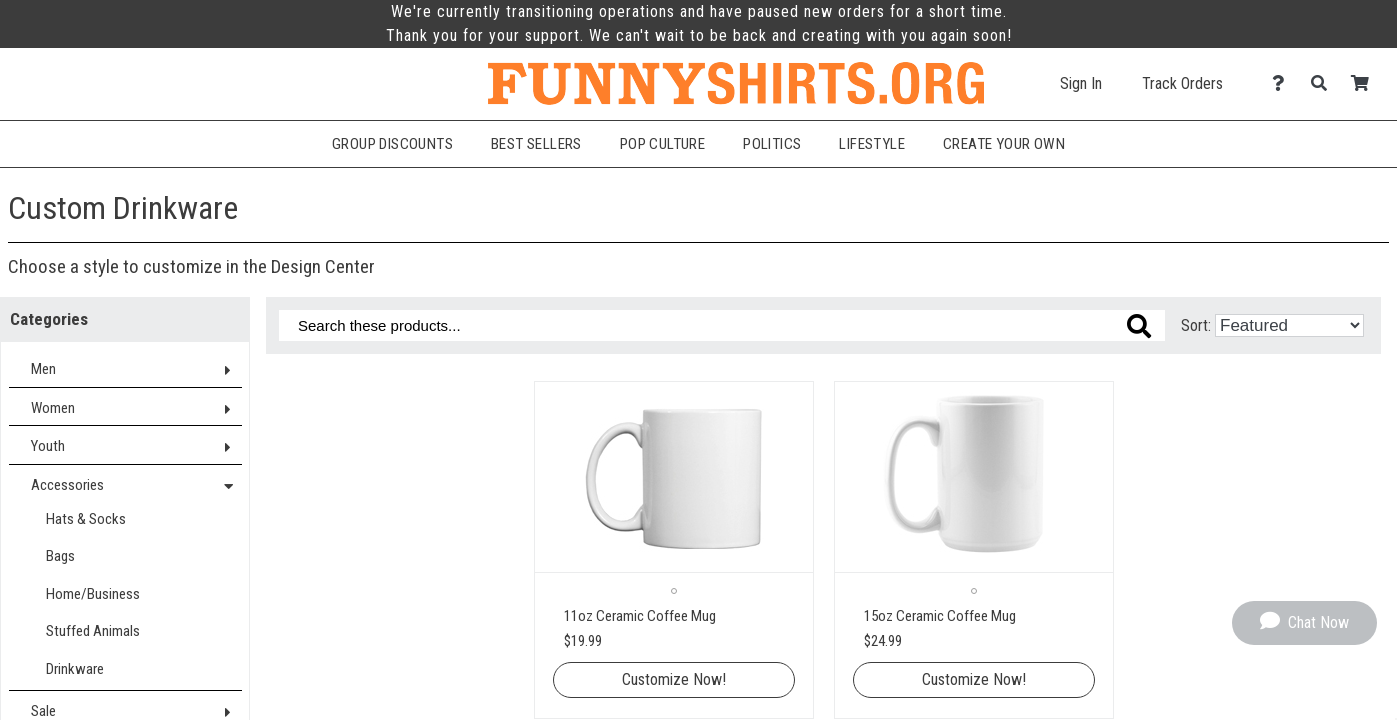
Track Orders (1182, 83)
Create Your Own (1004, 144)
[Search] (1324, 83)
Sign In (1081, 83)
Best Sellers (536, 144)
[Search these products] (722, 325)
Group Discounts (392, 144)
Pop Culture (662, 144)
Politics (772, 144)
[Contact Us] (1283, 83)
